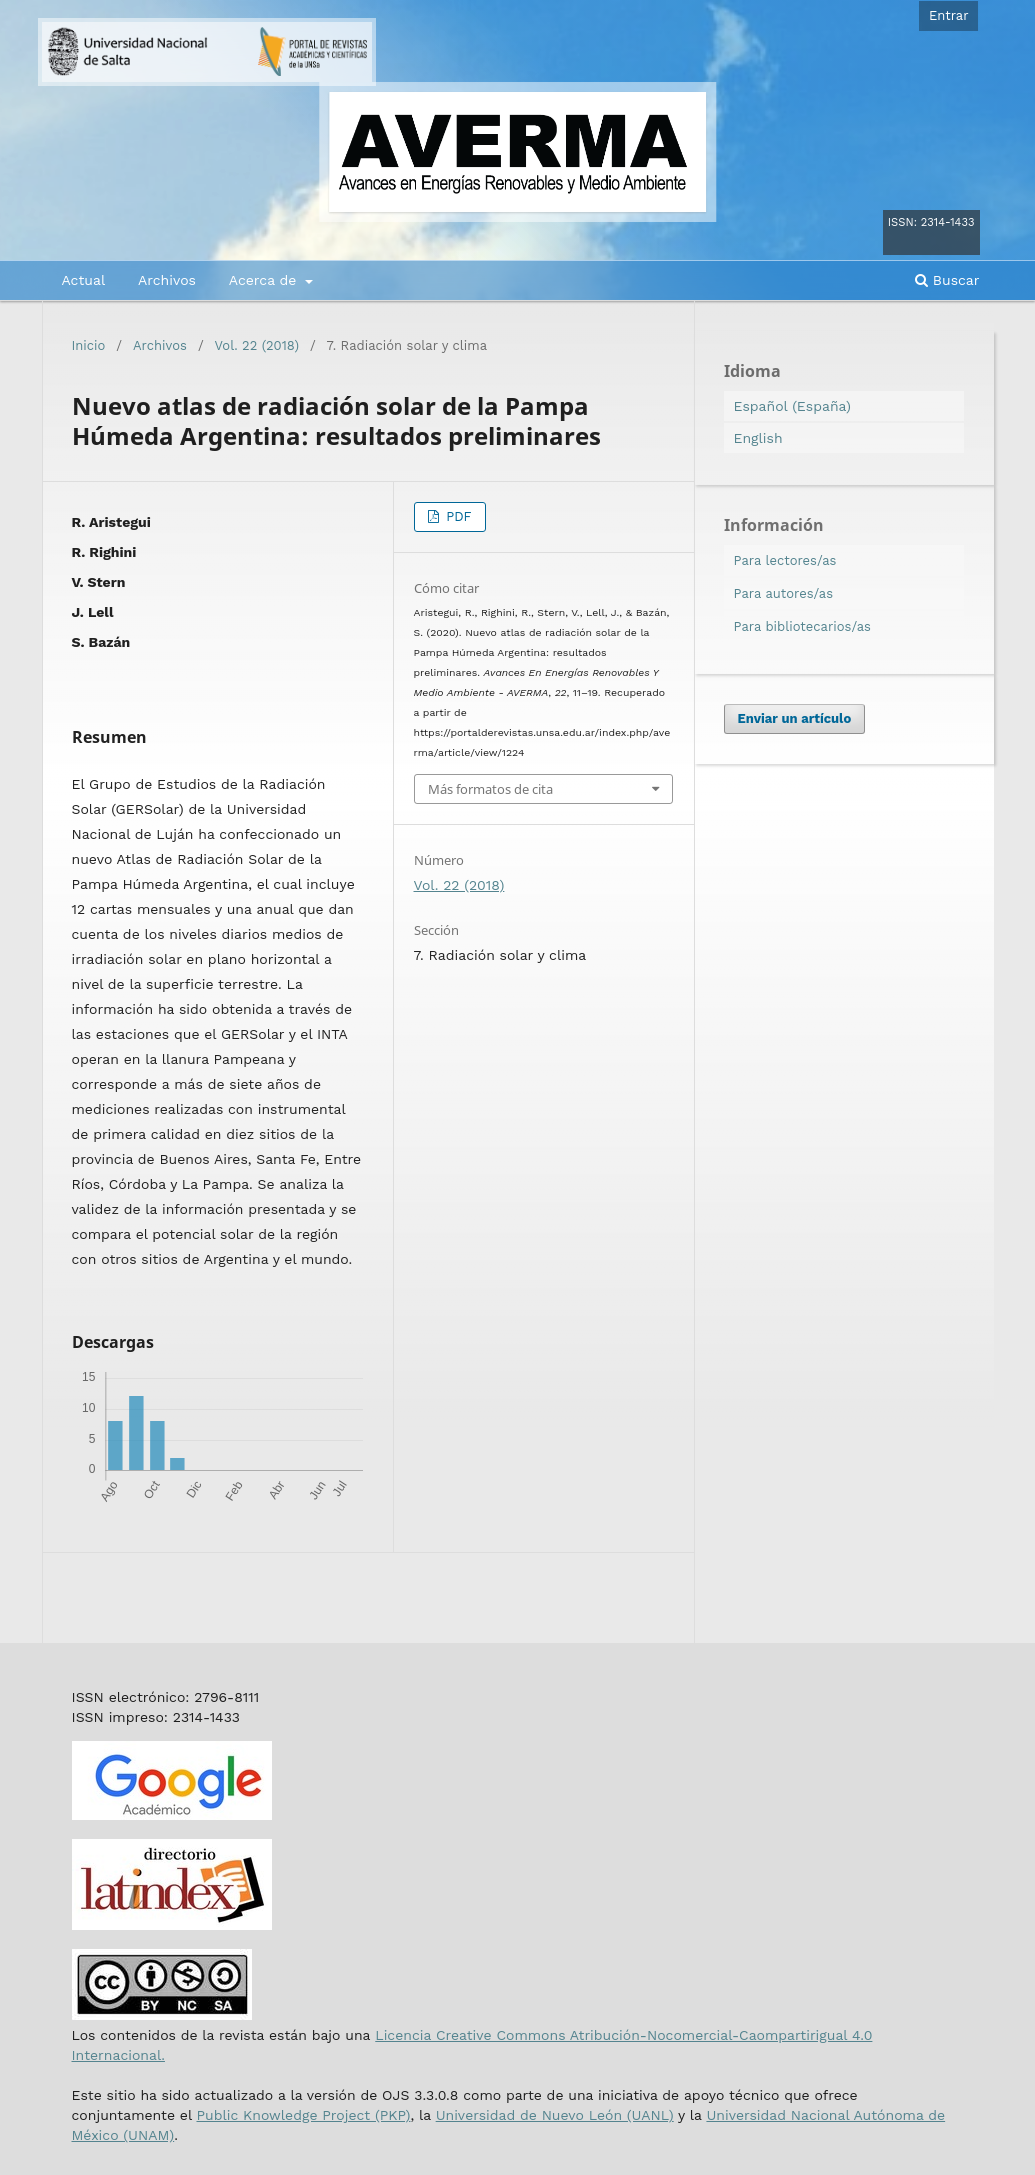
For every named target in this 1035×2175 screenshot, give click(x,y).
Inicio (89, 345)
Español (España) (792, 406)
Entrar (949, 15)
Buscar (947, 280)
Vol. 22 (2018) (257, 345)
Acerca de (265, 280)
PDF (457, 516)
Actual (84, 280)
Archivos (167, 280)
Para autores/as (784, 593)
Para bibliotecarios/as (802, 626)
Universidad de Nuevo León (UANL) (555, 2115)
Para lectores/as (785, 560)
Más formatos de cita (490, 789)
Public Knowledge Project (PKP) (303, 2115)
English (758, 438)
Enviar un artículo (795, 718)
